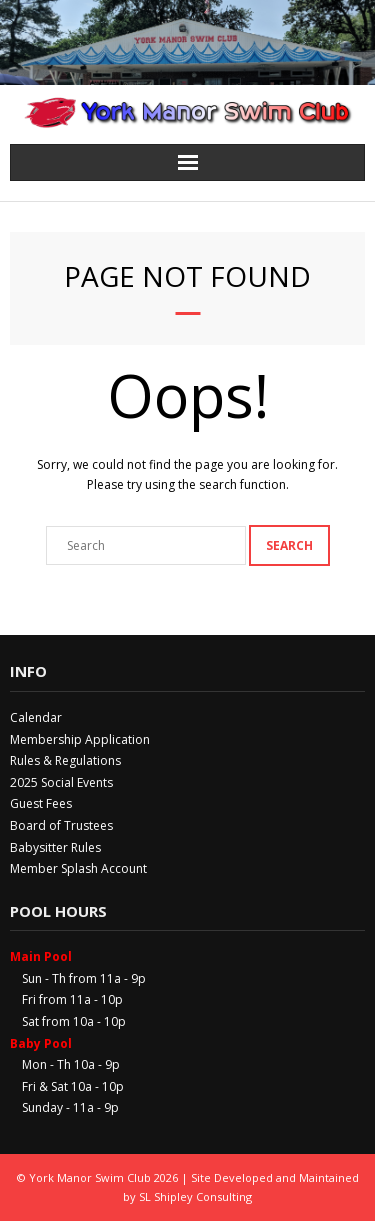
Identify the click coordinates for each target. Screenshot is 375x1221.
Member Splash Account (78, 868)
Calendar (36, 717)
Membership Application (80, 739)
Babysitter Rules (55, 847)
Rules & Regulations (65, 760)
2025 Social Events (61, 782)
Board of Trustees (61, 825)
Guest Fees (41, 803)
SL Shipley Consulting (195, 1196)
